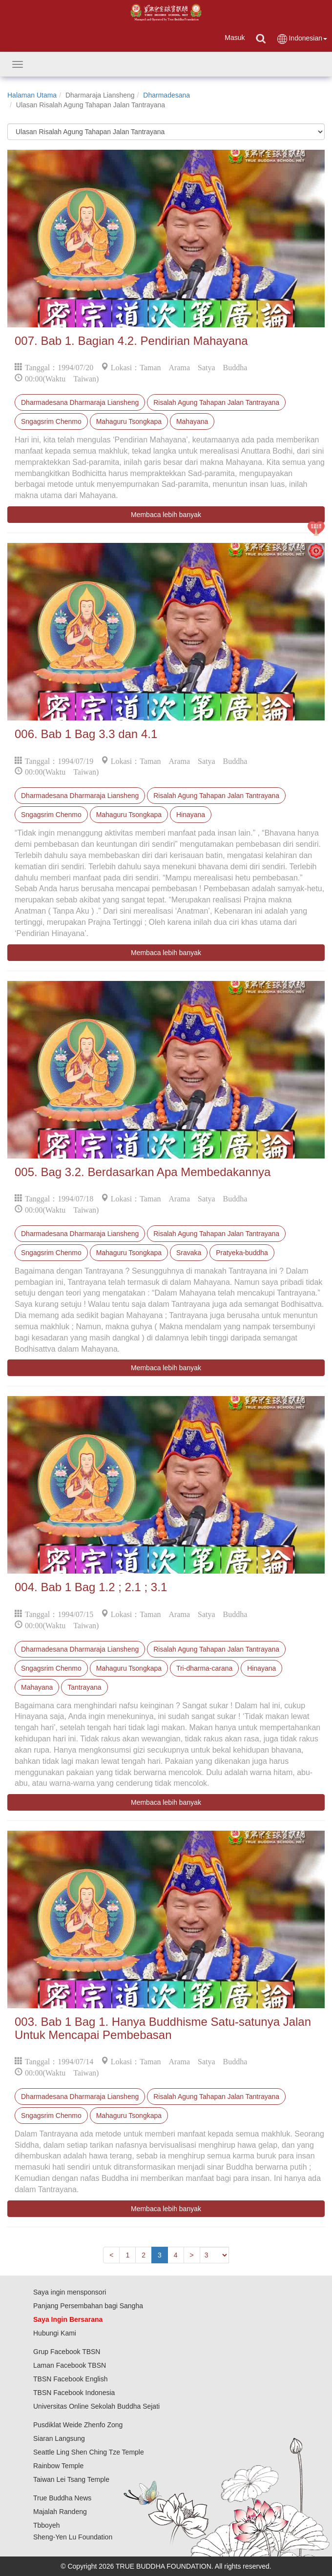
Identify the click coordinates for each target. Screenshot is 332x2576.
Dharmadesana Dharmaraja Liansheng (80, 402)
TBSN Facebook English (70, 2379)
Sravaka (188, 1253)
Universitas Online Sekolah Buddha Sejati (96, 2406)
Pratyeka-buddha (242, 1253)
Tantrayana (84, 1687)
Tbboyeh (46, 2525)
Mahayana (192, 421)
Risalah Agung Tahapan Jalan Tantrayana (216, 402)
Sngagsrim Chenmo (51, 421)
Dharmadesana (166, 95)
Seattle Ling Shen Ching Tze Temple (88, 2452)
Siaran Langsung (59, 2438)
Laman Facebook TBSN (69, 2365)
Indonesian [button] (301, 39)
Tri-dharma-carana (204, 1668)
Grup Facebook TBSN (66, 2352)
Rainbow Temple (58, 2466)
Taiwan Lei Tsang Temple (71, 2479)
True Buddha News (62, 2498)
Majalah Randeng (60, 2512)
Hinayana (190, 815)
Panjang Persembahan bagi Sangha (88, 2306)
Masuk (235, 37)
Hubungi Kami (54, 2333)
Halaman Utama (32, 95)
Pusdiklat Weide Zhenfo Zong (78, 2425)
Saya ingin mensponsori (69, 2292)
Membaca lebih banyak (166, 515)
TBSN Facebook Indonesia (74, 2392)
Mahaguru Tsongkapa (129, 421)
